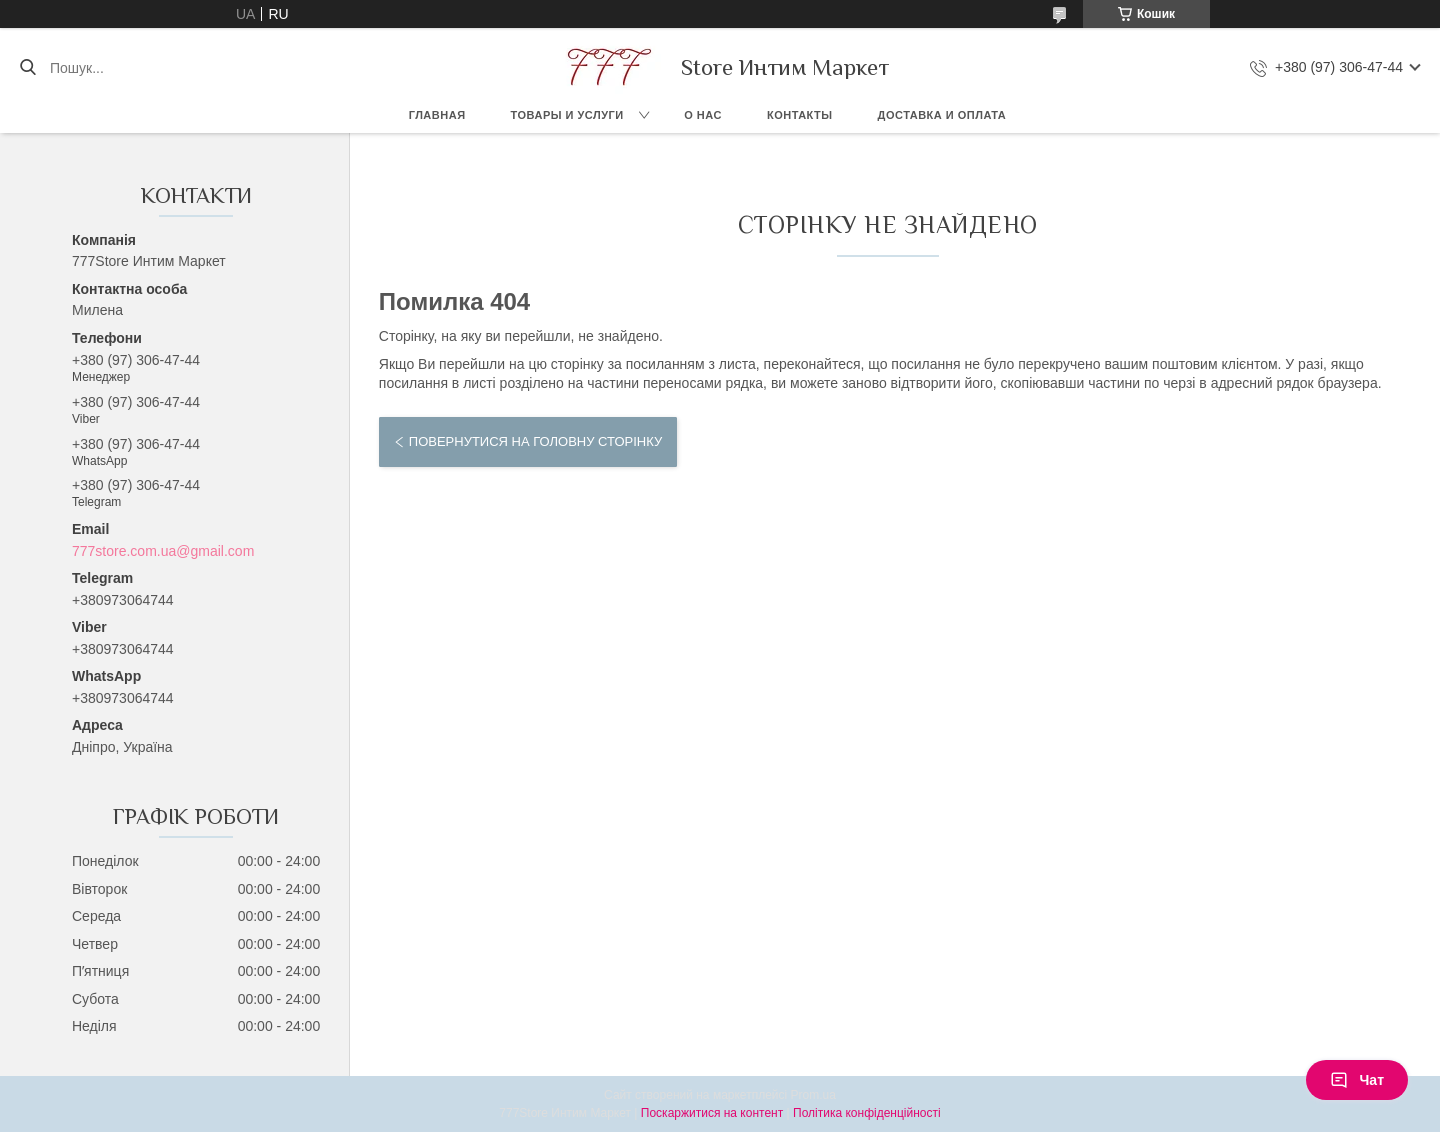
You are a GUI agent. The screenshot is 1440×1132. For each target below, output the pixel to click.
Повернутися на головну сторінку (535, 441)
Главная (437, 115)
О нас (703, 115)
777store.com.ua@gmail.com (163, 551)
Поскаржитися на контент (712, 1113)
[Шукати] (27, 68)
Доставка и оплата (942, 115)
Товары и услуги (567, 115)
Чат (1357, 1080)
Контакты (800, 115)
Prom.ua (813, 1095)
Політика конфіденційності (867, 1113)
